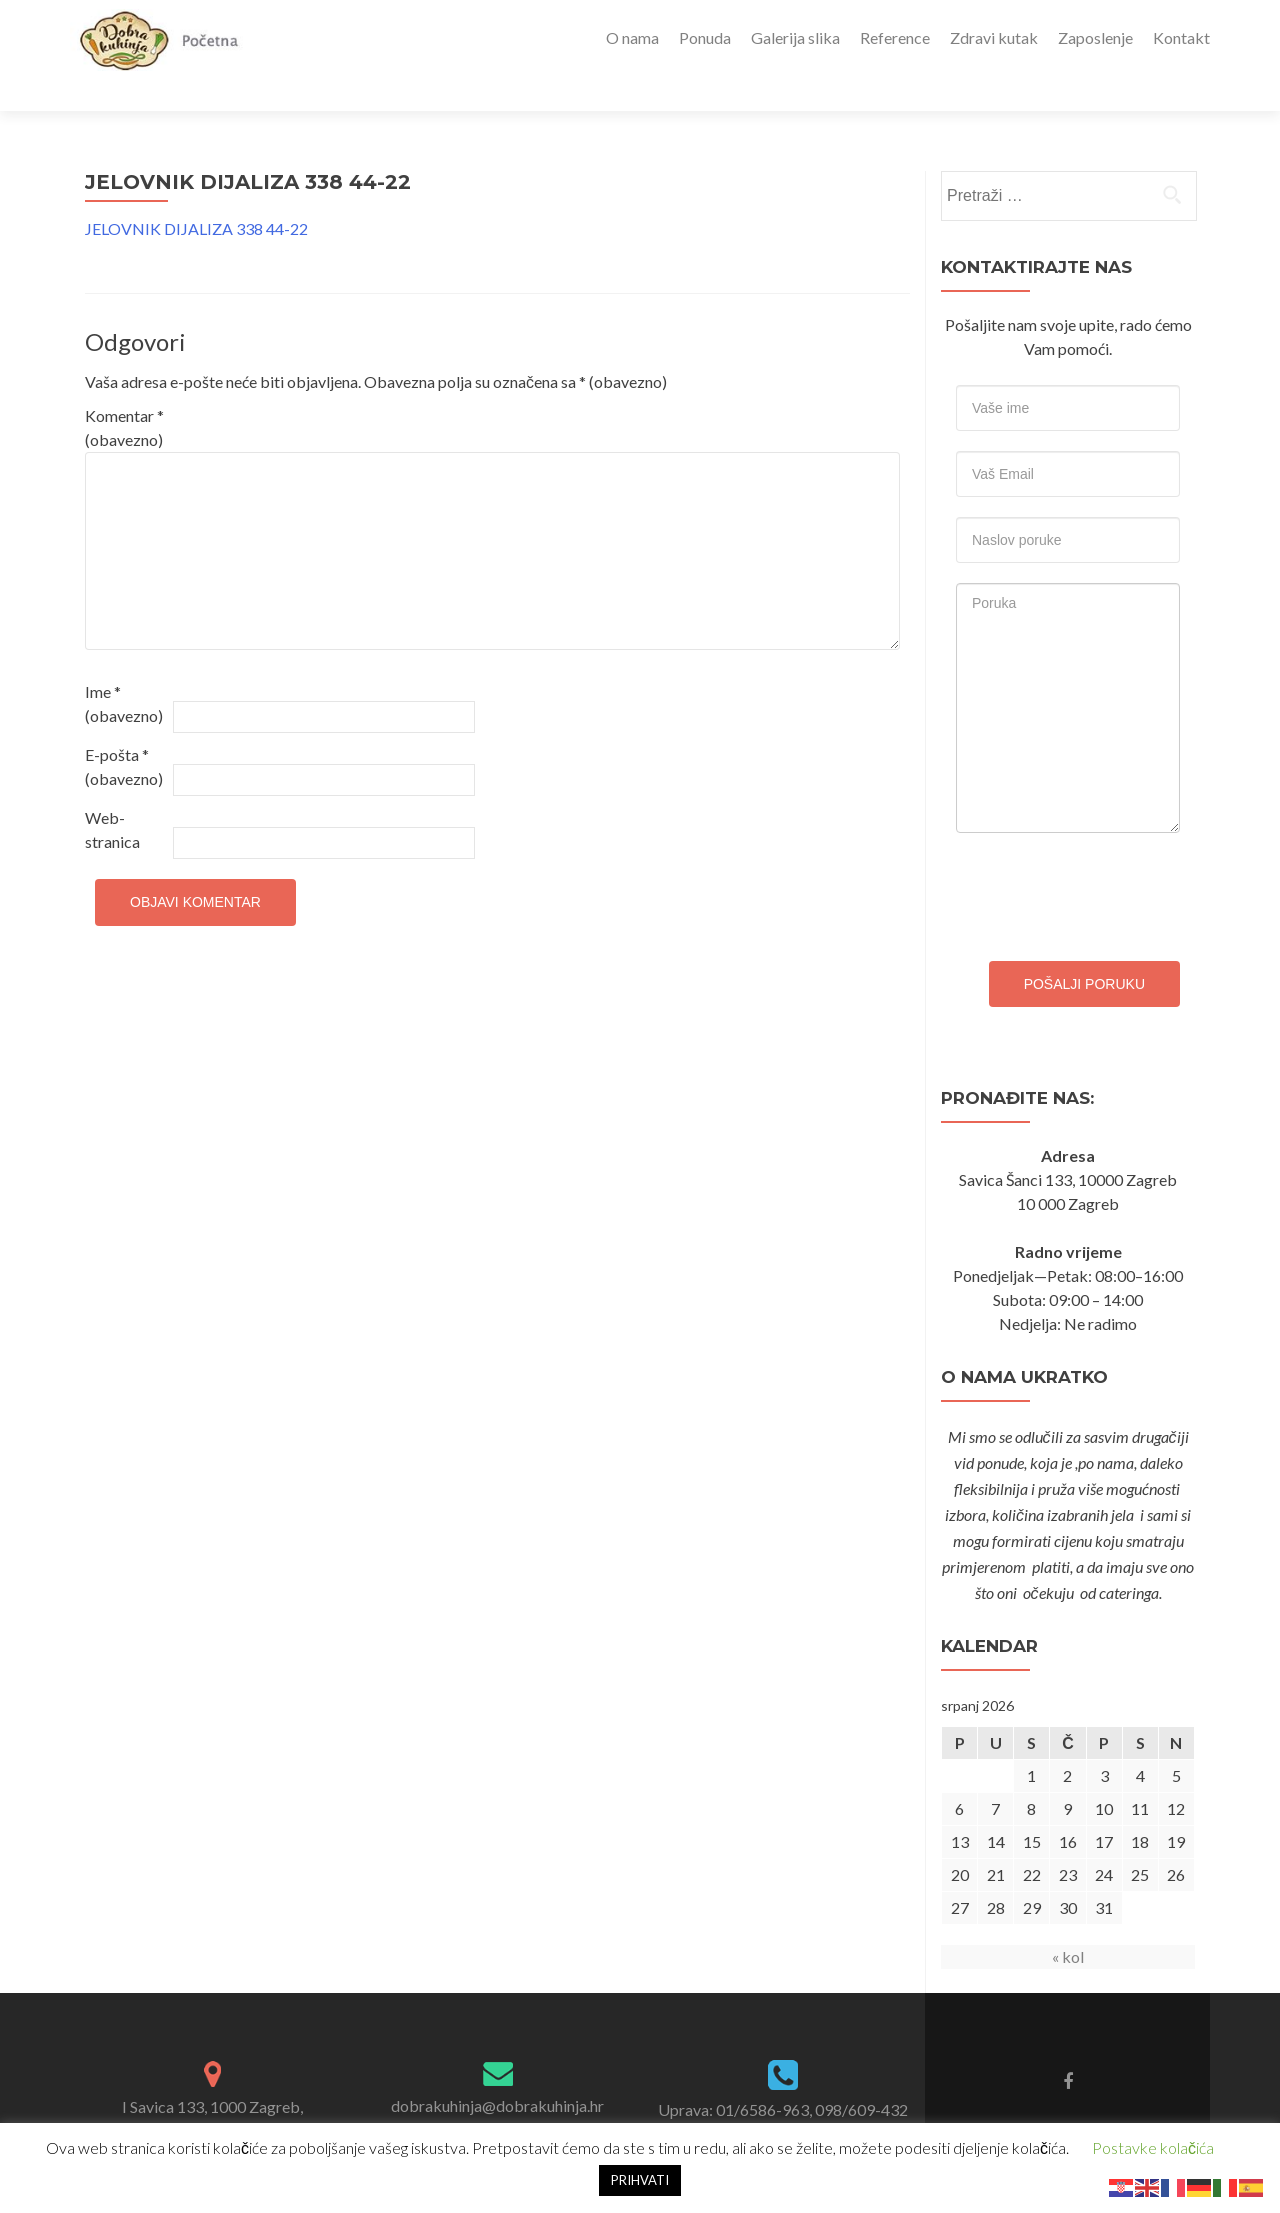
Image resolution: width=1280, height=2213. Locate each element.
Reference (895, 37)
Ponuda (705, 37)
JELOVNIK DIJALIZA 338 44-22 (196, 193)
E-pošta (124, 731)
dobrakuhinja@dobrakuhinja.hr (497, 2070)
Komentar (124, 392)
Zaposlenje (1095, 37)
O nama (632, 37)
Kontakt (1181, 37)
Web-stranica (112, 794)
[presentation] (1108, 857)
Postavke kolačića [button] (1153, 2147)
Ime (124, 668)
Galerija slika (795, 37)
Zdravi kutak (994, 37)
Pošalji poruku (1084, 949)
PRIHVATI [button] (640, 2180)
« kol (1068, 1921)
